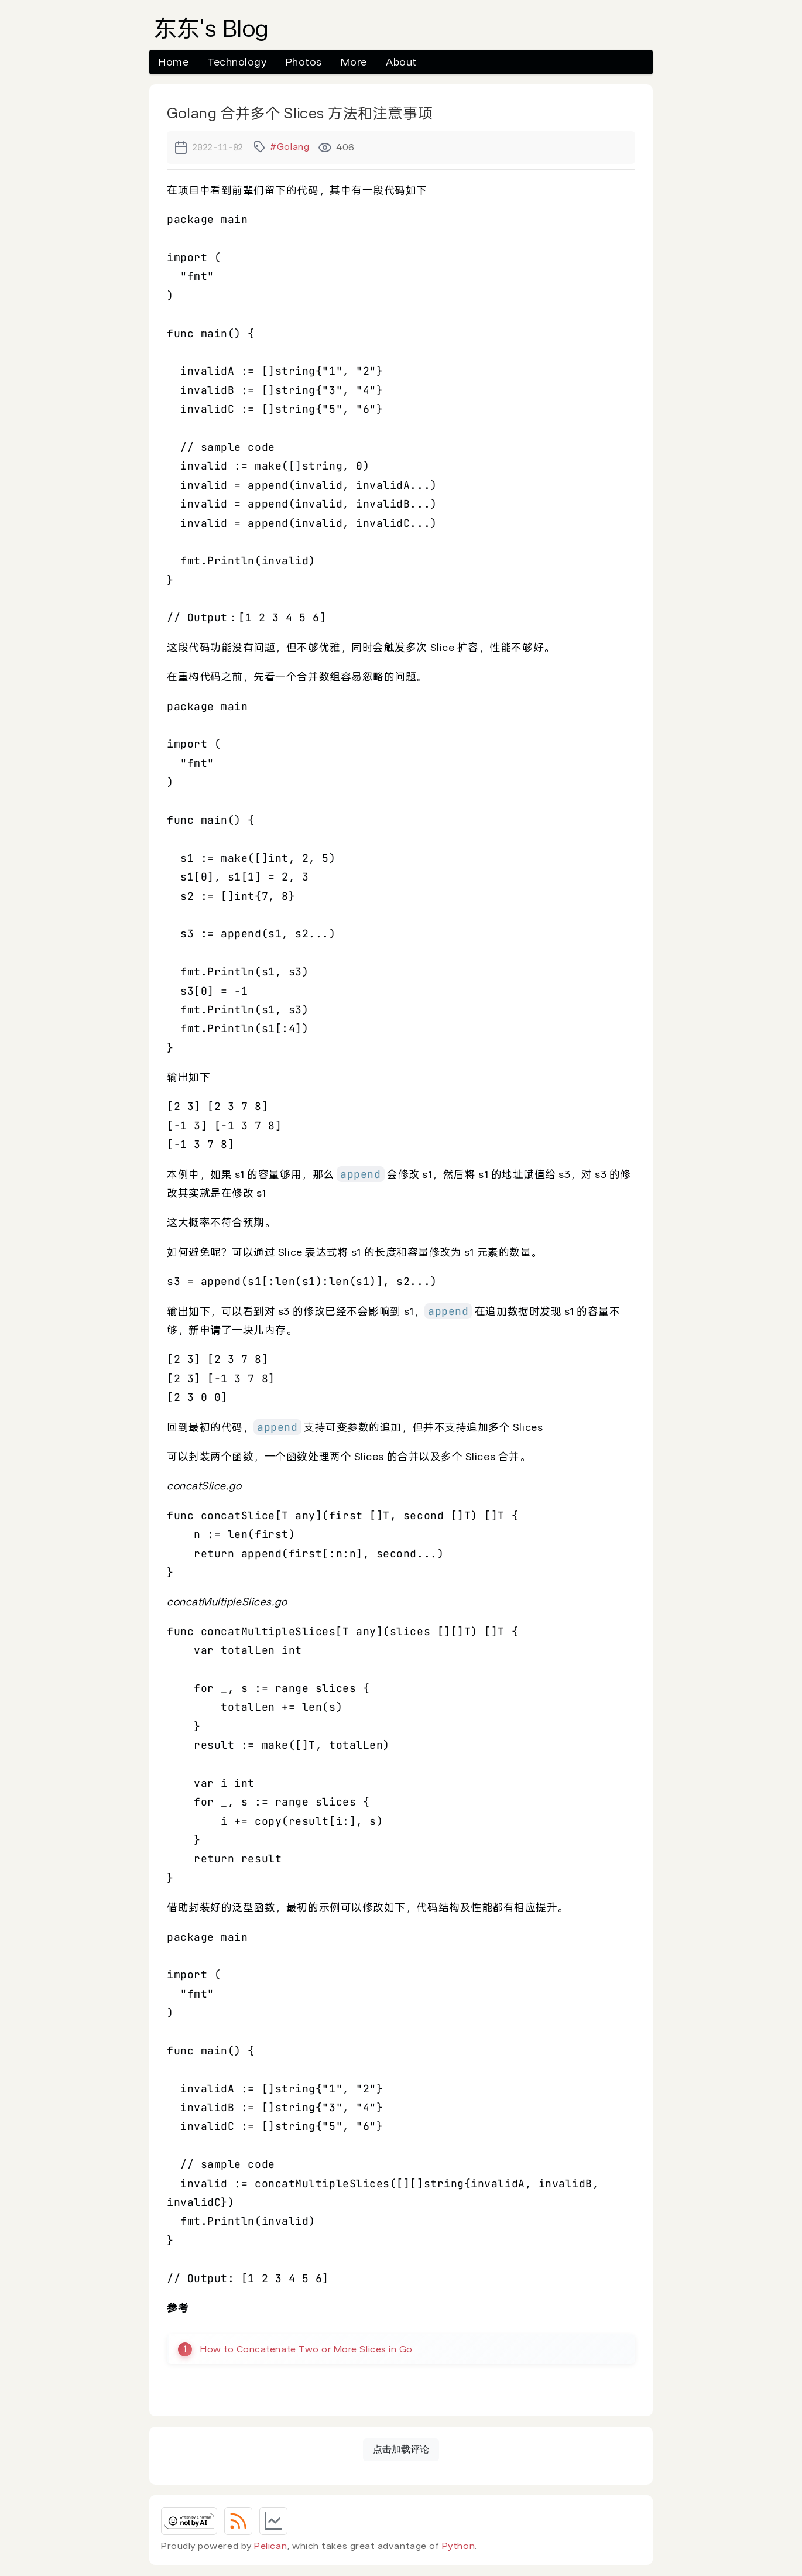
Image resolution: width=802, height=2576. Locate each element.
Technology (236, 62)
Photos (304, 62)
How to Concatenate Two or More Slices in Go (309, 2349)
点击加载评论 (401, 2450)
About (401, 62)
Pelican (270, 2546)
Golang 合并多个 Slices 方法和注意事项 (300, 113)
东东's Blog (211, 28)
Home (173, 62)
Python (458, 2546)
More (354, 62)
